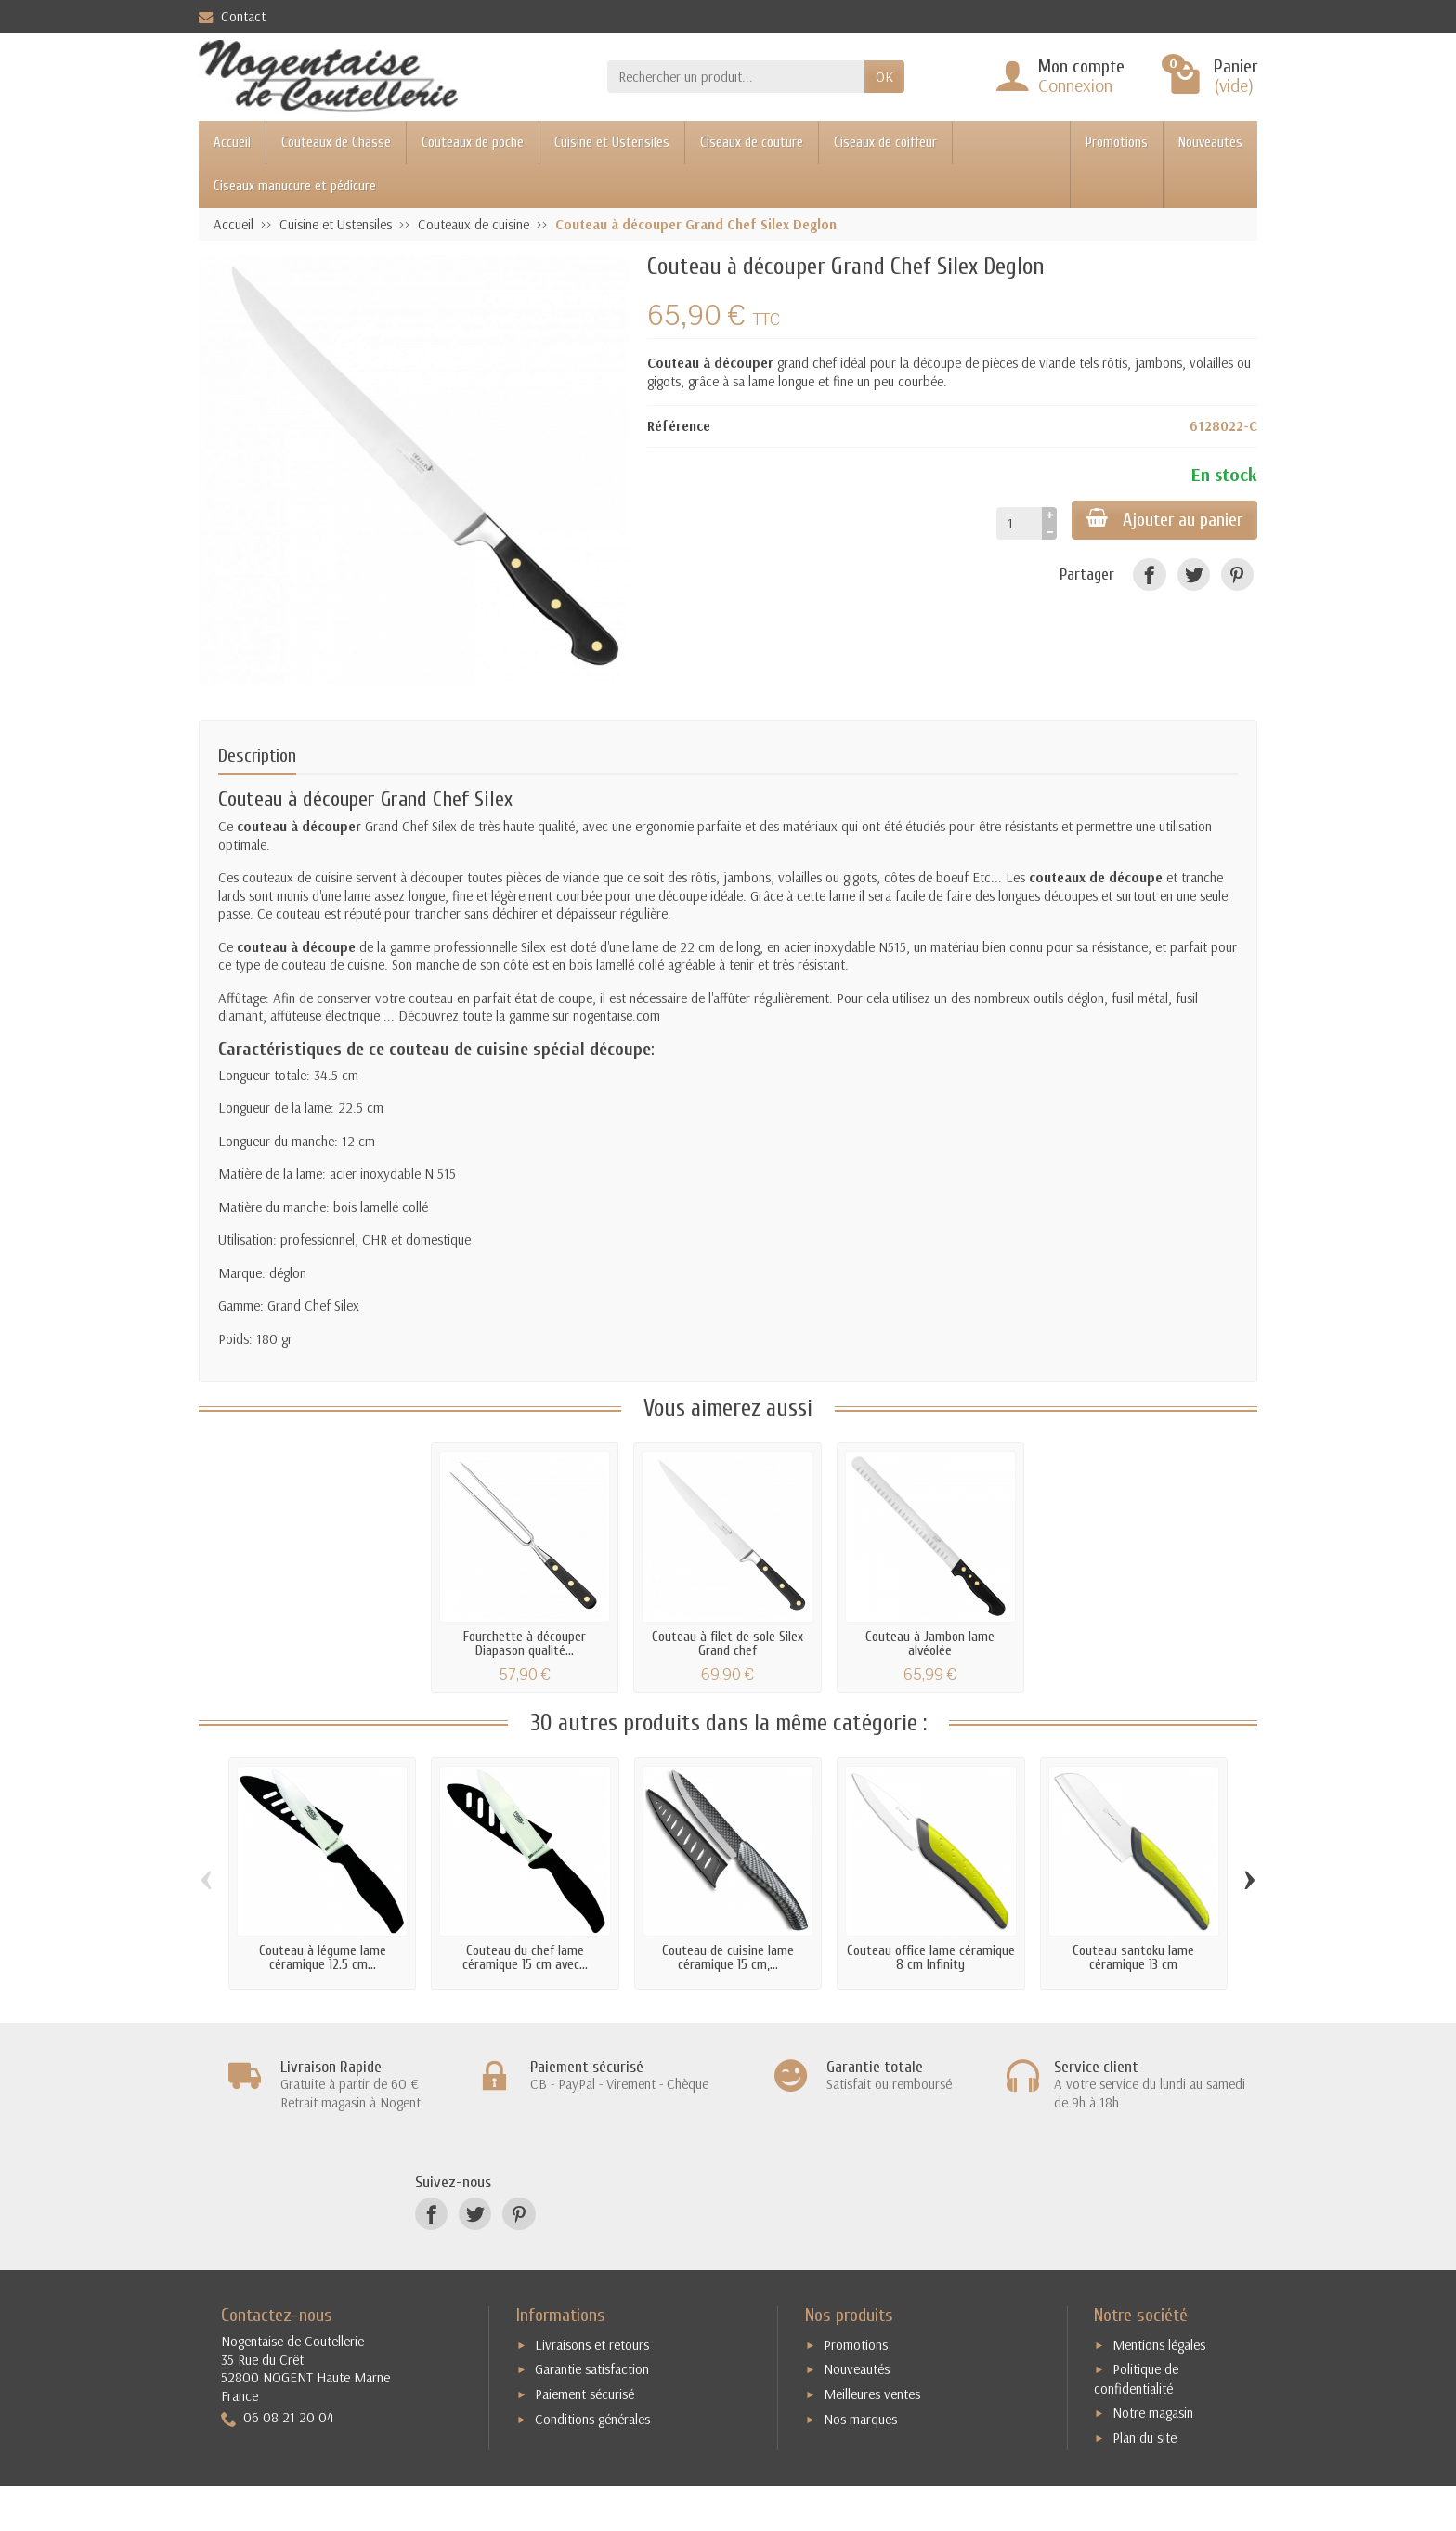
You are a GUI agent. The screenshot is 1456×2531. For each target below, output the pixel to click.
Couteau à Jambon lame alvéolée (929, 1644)
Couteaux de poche (473, 142)
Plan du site (1144, 2437)
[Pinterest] (1237, 574)
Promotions (1117, 142)
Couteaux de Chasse (336, 142)
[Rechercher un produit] (735, 77)
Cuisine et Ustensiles (612, 142)
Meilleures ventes (872, 2394)
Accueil (232, 142)
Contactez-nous (276, 2315)
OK (884, 76)
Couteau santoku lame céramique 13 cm (1133, 1958)
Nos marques (860, 2419)
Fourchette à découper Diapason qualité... (524, 1644)
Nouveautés (1210, 142)
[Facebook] (1149, 574)
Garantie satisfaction (592, 2369)
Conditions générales (592, 2419)
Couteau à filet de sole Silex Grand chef (727, 1644)
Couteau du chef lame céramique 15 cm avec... (525, 1958)
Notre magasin (1152, 2412)
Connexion (1075, 85)
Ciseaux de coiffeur (885, 142)
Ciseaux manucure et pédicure (295, 186)
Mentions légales (1158, 2345)
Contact (232, 16)
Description (257, 755)
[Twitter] (1193, 574)
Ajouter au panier (1164, 519)
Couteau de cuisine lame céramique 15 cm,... (728, 1958)
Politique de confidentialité (1136, 2378)
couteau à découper (299, 826)
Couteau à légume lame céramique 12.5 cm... (322, 1958)
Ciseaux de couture (751, 142)
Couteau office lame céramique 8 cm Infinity (931, 1958)
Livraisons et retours (592, 2345)
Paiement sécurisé (584, 2394)
